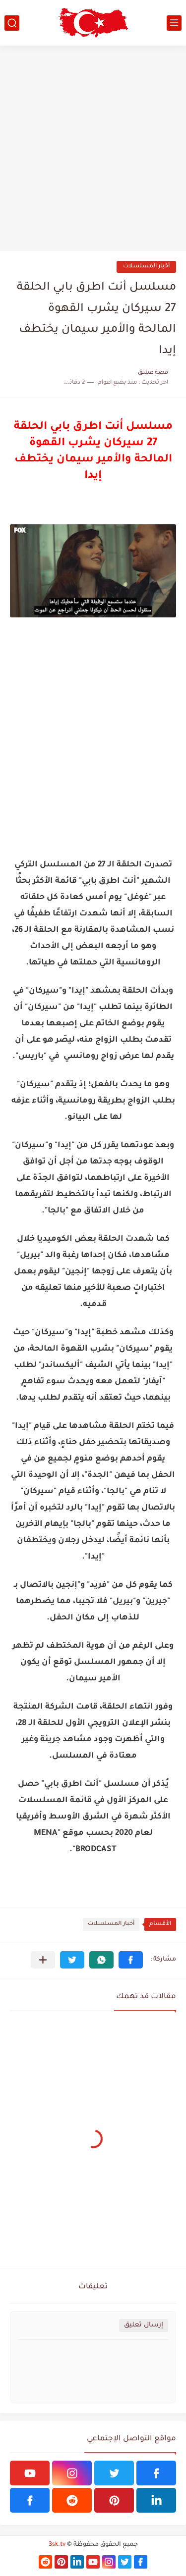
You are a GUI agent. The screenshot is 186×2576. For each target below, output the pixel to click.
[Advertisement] (93, 148)
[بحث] (11, 23)
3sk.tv (57, 2544)
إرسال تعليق (143, 2325)
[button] (131, 1960)
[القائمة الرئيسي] (174, 23)
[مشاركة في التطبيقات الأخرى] (43, 1960)
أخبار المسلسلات (146, 266)
